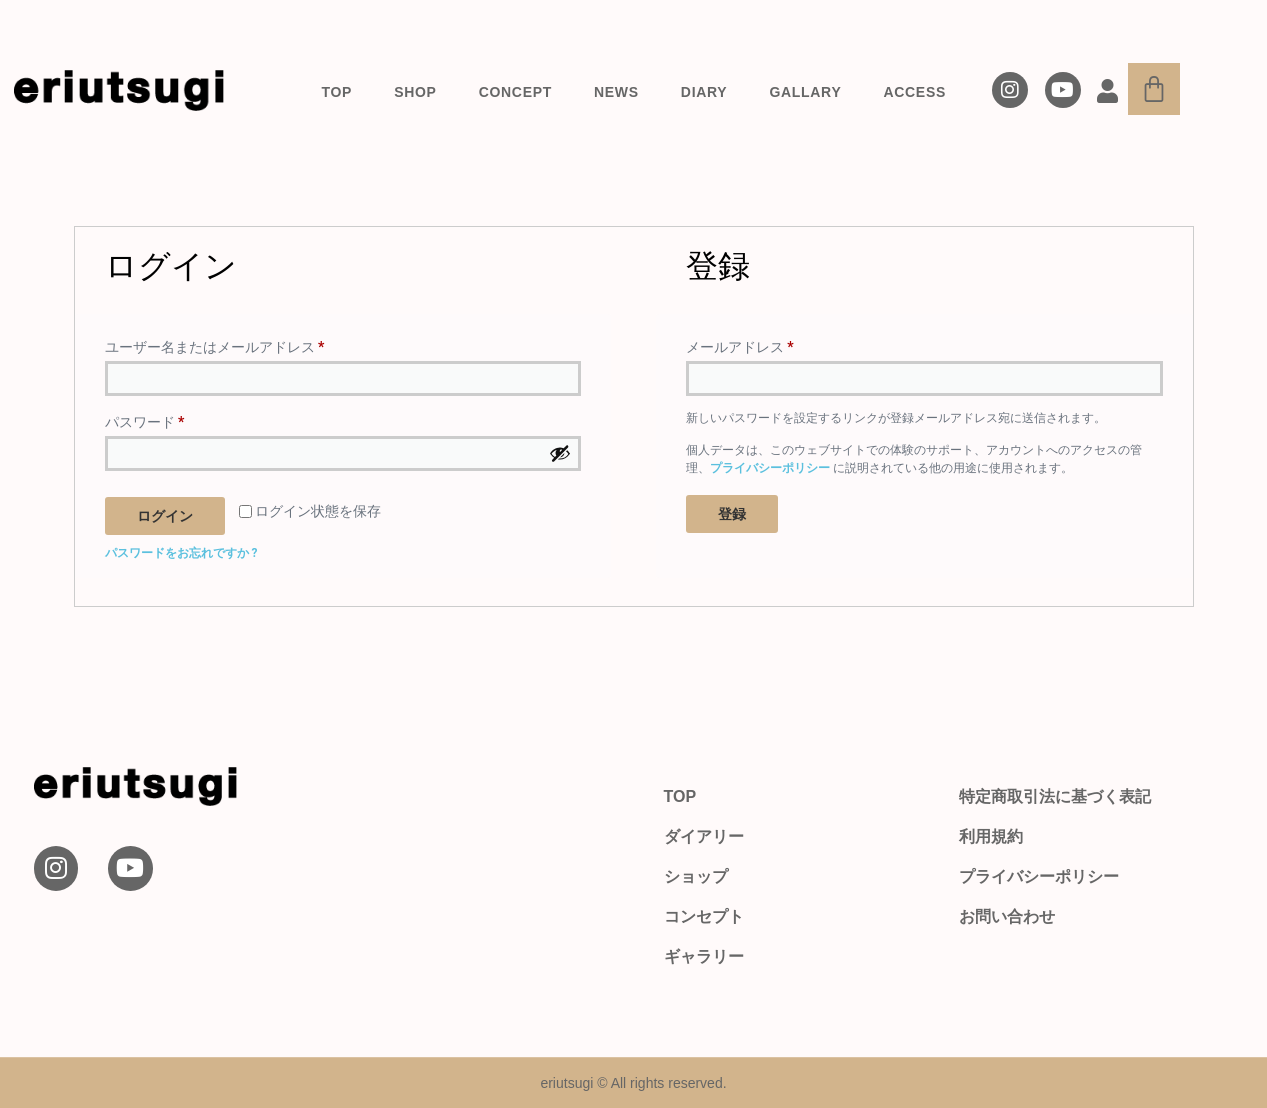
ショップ (696, 876)
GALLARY (805, 92)
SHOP (415, 92)
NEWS (616, 92)
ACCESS (914, 92)
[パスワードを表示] (560, 453)
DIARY (704, 92)
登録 (732, 514)
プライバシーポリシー (770, 468)
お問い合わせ (1007, 916)
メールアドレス (746, 344)
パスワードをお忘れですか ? (181, 553)
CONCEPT (515, 92)
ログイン (165, 516)
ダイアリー (704, 836)
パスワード (151, 419)
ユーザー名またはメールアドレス (221, 344)
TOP (337, 92)
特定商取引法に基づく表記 (1055, 796)
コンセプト (704, 916)
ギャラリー (704, 956)
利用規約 (991, 836)
